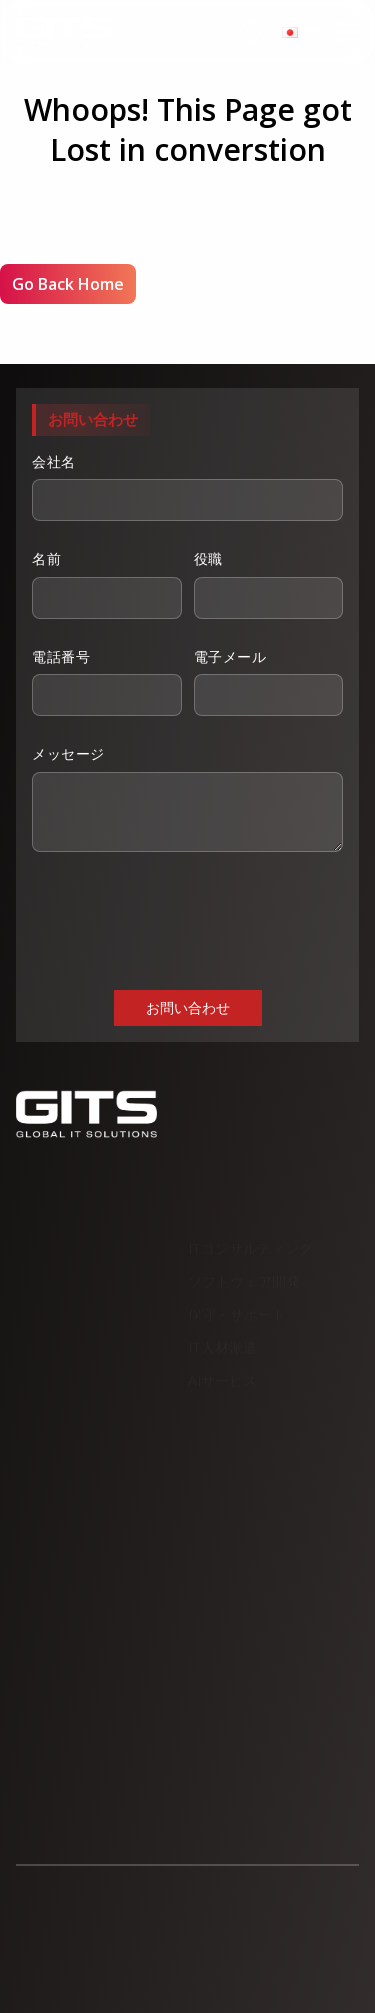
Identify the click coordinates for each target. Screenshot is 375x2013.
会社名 (187, 487)
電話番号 (107, 682)
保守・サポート (237, 1317)
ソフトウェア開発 (244, 1284)
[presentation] (184, 919)
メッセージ (187, 798)
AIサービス (222, 1383)
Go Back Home (68, 284)
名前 (107, 584)
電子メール (269, 682)
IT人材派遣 (222, 1350)
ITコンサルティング (250, 1251)
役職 (269, 584)
